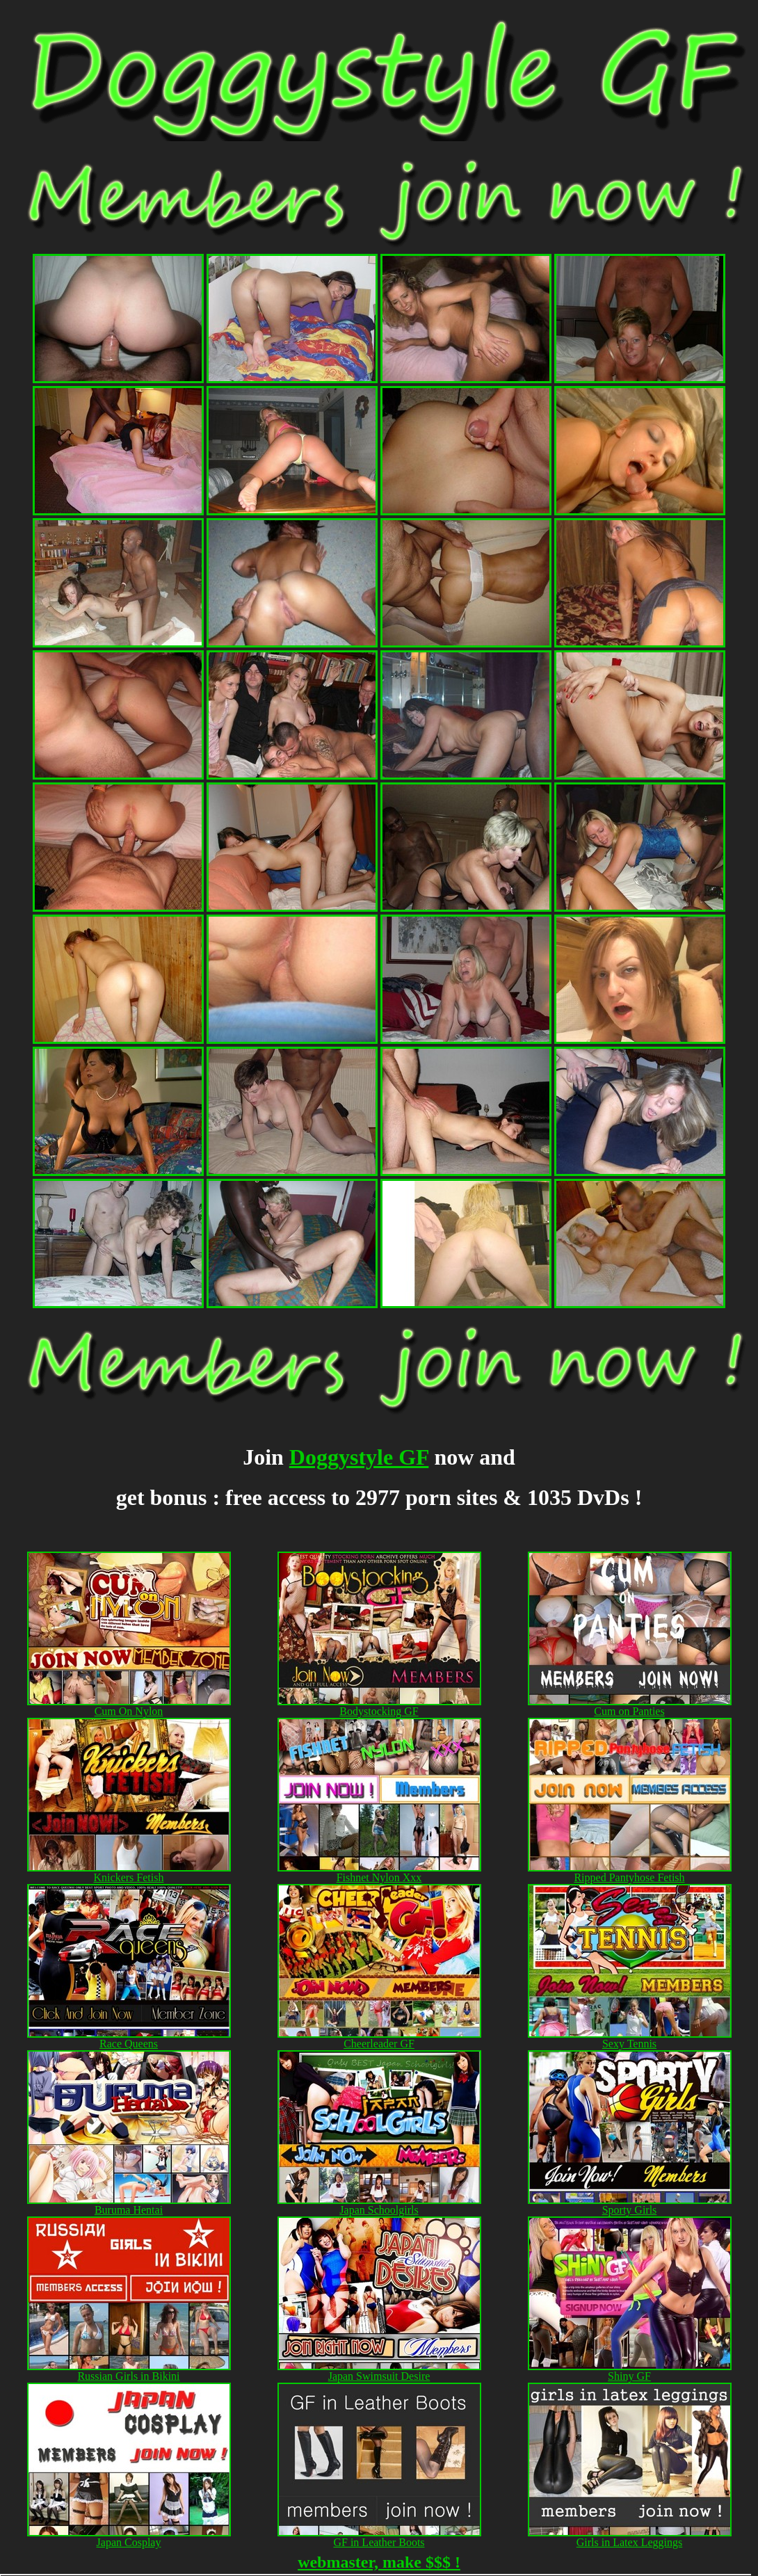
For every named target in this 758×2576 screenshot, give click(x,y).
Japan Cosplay (129, 2542)
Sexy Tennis (630, 2039)
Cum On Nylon (129, 1711)
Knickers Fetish (129, 1877)
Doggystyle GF (359, 1457)
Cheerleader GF (379, 2044)
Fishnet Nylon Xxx (379, 1872)
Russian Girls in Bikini (128, 2376)
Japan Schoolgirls (378, 2210)
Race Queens (128, 2044)
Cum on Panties (629, 1711)
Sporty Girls (630, 2205)
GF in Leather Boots (378, 2542)
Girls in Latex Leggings (629, 2542)
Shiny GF (629, 2376)
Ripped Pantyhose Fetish (630, 1872)
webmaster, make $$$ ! (379, 2562)
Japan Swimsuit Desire (379, 2376)
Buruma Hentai (129, 2205)
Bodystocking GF (379, 1706)
